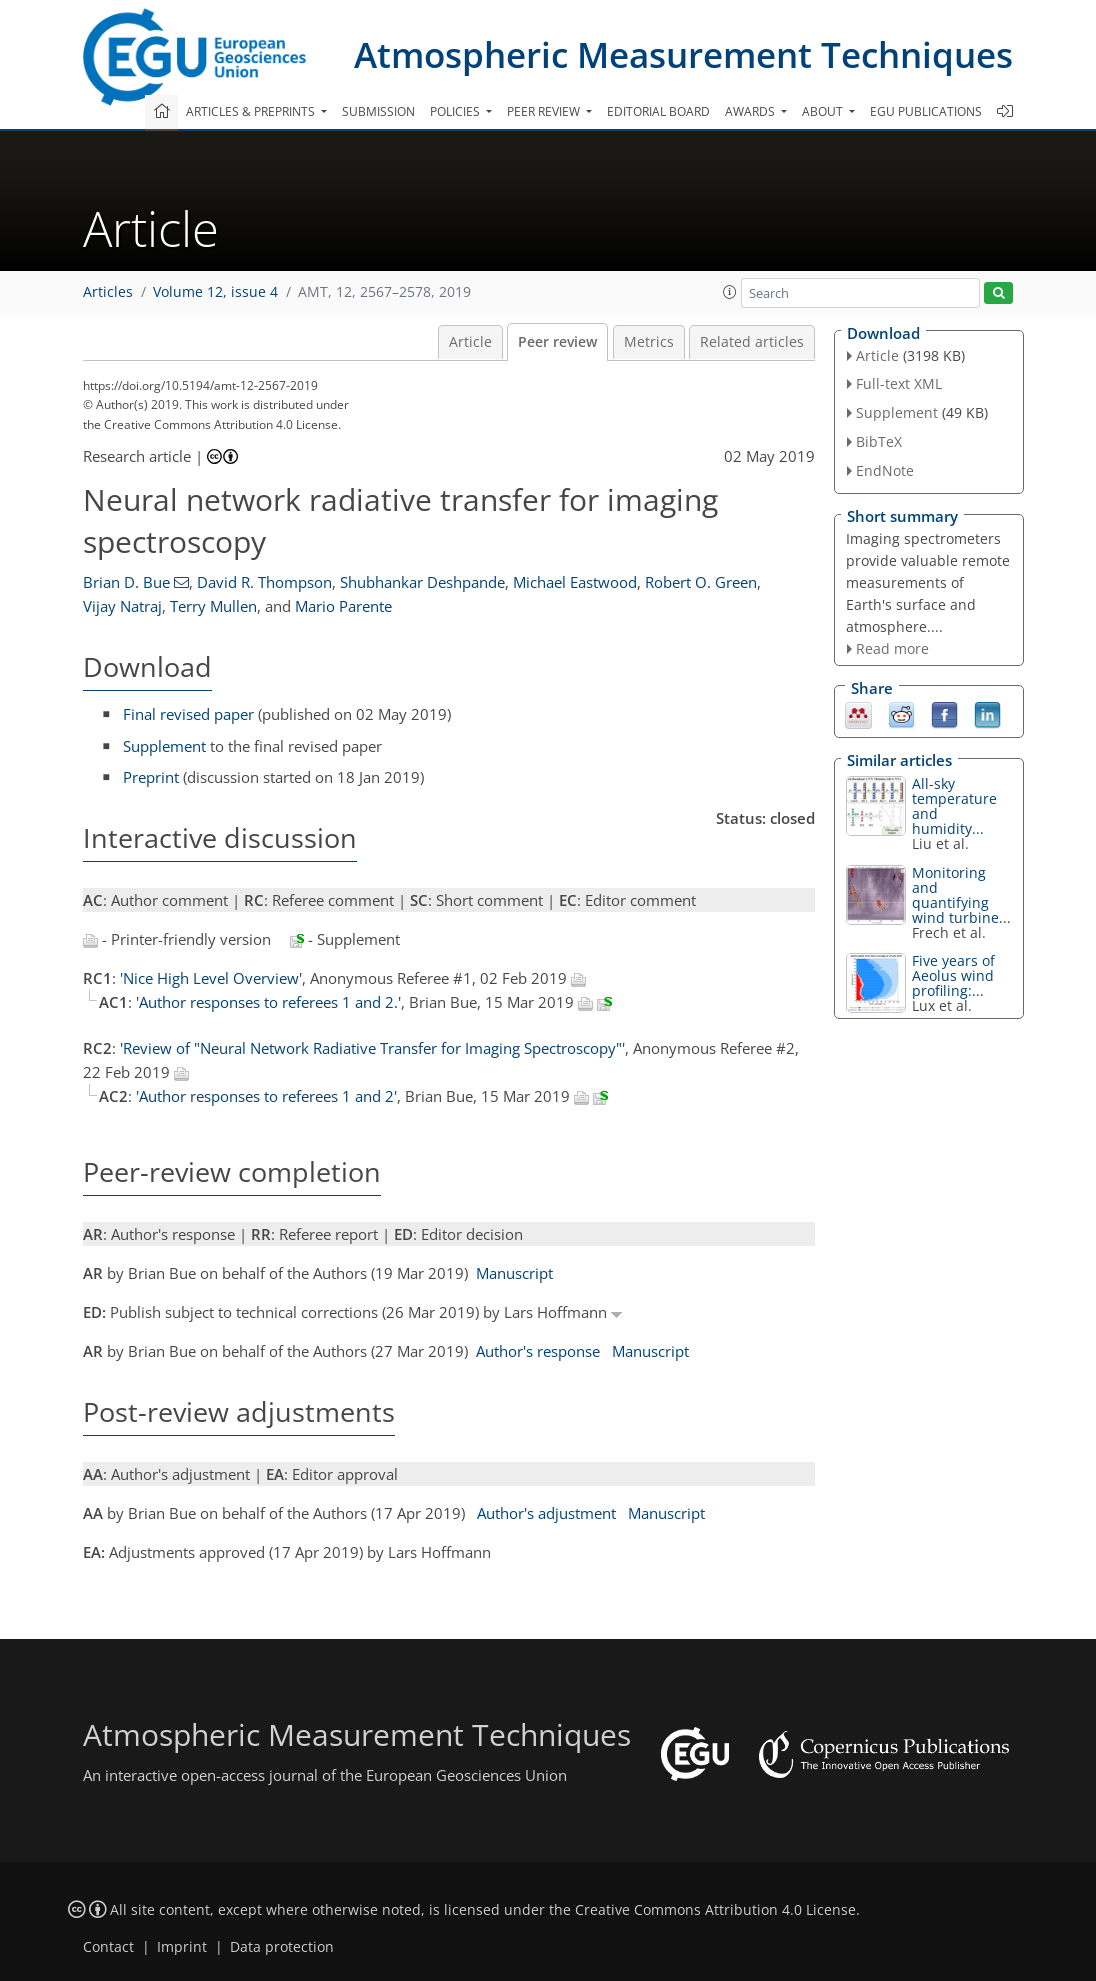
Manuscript (514, 1273)
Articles (108, 292)
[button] (730, 292)
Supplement (164, 746)
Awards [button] (751, 111)
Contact (108, 1947)
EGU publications (926, 111)
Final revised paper (188, 714)
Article (470, 342)
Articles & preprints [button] (252, 111)
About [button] (824, 111)
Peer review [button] (545, 111)
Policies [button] (456, 111)
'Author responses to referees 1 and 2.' (268, 1002)
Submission (378, 111)
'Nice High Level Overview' (211, 978)
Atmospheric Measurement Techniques (683, 54)
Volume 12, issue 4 (215, 292)
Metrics (649, 342)
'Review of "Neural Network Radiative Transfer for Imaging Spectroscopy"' (372, 1048)
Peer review (557, 342)
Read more (892, 648)
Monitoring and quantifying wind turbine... (961, 895)
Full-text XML (899, 383)
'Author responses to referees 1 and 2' (266, 1096)
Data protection (282, 1947)
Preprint (151, 777)
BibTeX (879, 441)
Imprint (182, 1947)
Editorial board (658, 111)
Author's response (538, 1351)
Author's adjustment (546, 1513)
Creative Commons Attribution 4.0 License (715, 1910)
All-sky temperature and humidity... (954, 806)
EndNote (885, 470)
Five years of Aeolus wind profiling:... (953, 975)
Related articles (752, 342)
